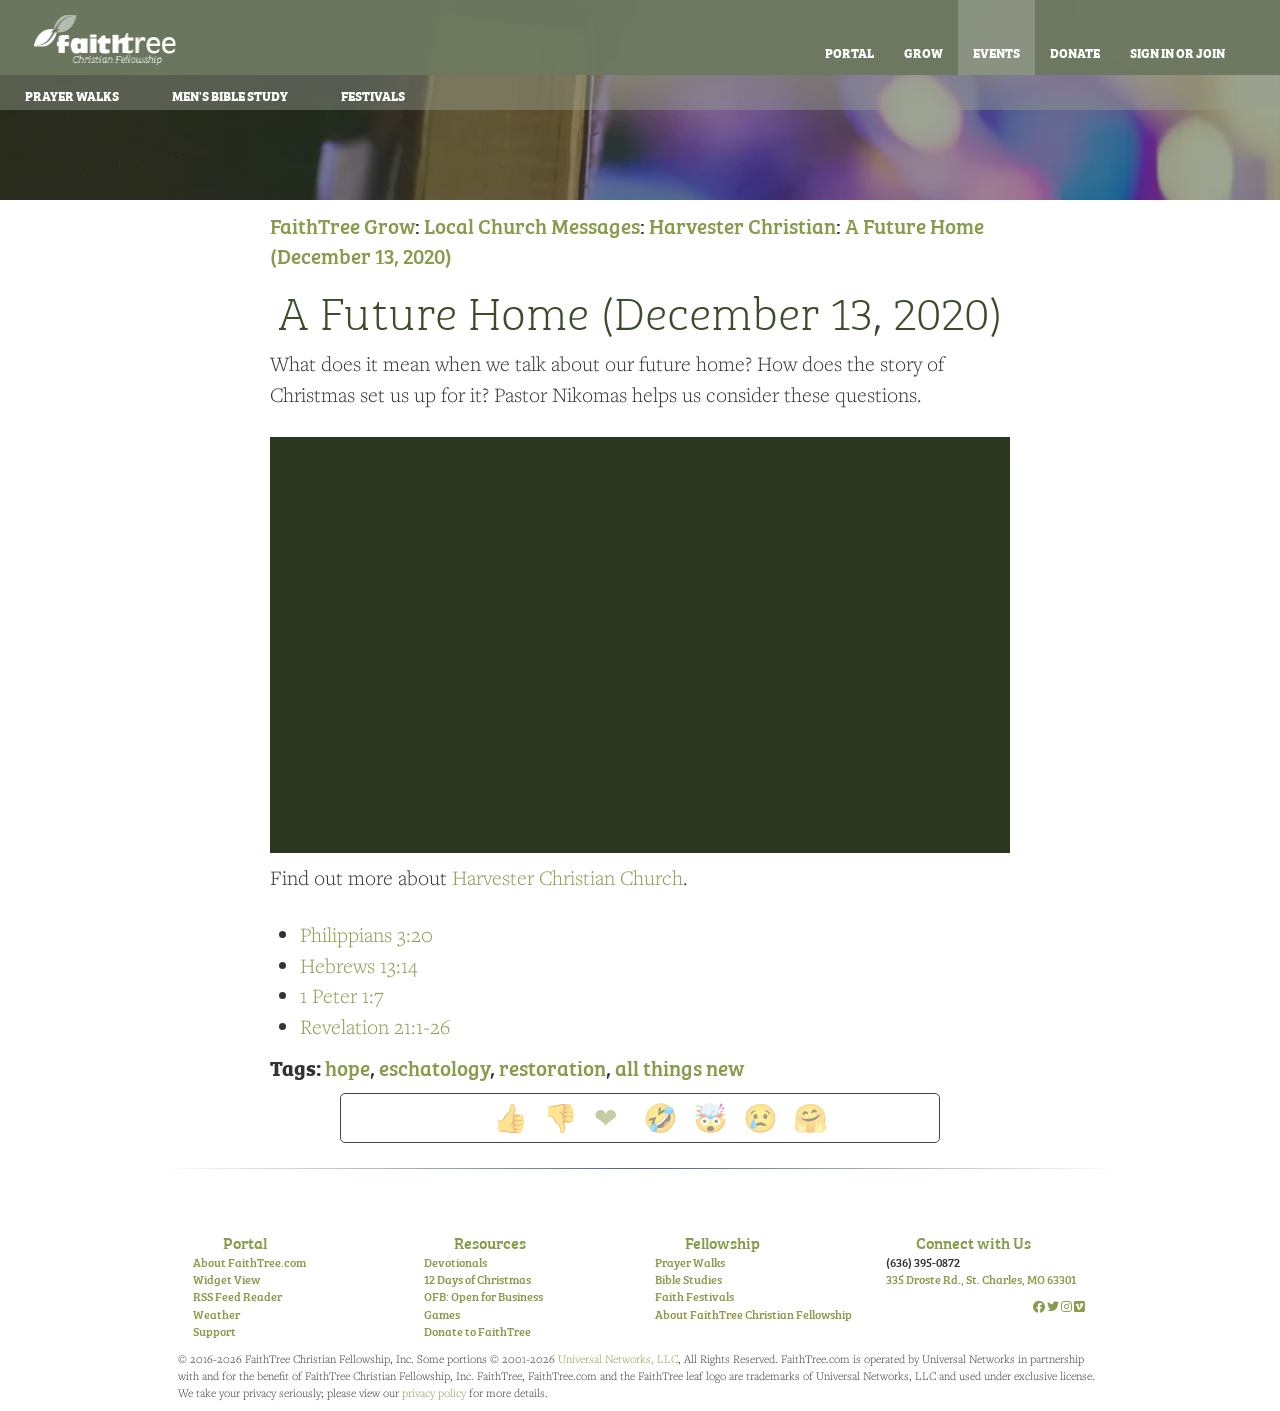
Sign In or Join (1177, 52)
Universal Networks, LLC (618, 1358)
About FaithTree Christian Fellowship (753, 1314)
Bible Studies (688, 1279)
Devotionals (455, 1262)
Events (996, 52)
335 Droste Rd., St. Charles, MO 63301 (981, 1279)
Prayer (72, 95)
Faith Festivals (694, 1296)
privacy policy (434, 1392)
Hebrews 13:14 (358, 965)
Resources (490, 1242)
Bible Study (230, 95)
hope (347, 1066)
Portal (849, 52)
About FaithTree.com (249, 1262)
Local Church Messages (532, 224)
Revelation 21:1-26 (375, 1026)
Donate (1075, 52)
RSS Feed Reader (237, 1296)
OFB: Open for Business (483, 1296)
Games (442, 1314)
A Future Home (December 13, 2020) (640, 310)
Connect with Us (973, 1242)
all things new (679, 1066)
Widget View (226, 1279)
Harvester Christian (742, 224)
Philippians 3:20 (366, 934)
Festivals (373, 95)
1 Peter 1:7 (342, 995)
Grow (923, 52)
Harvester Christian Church (567, 877)
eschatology (434, 1066)
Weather (216, 1314)
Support (214, 1331)
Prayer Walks (690, 1262)
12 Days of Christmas (477, 1279)
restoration (552, 1066)
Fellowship (722, 1242)
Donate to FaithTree (477, 1331)
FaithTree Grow (342, 224)
